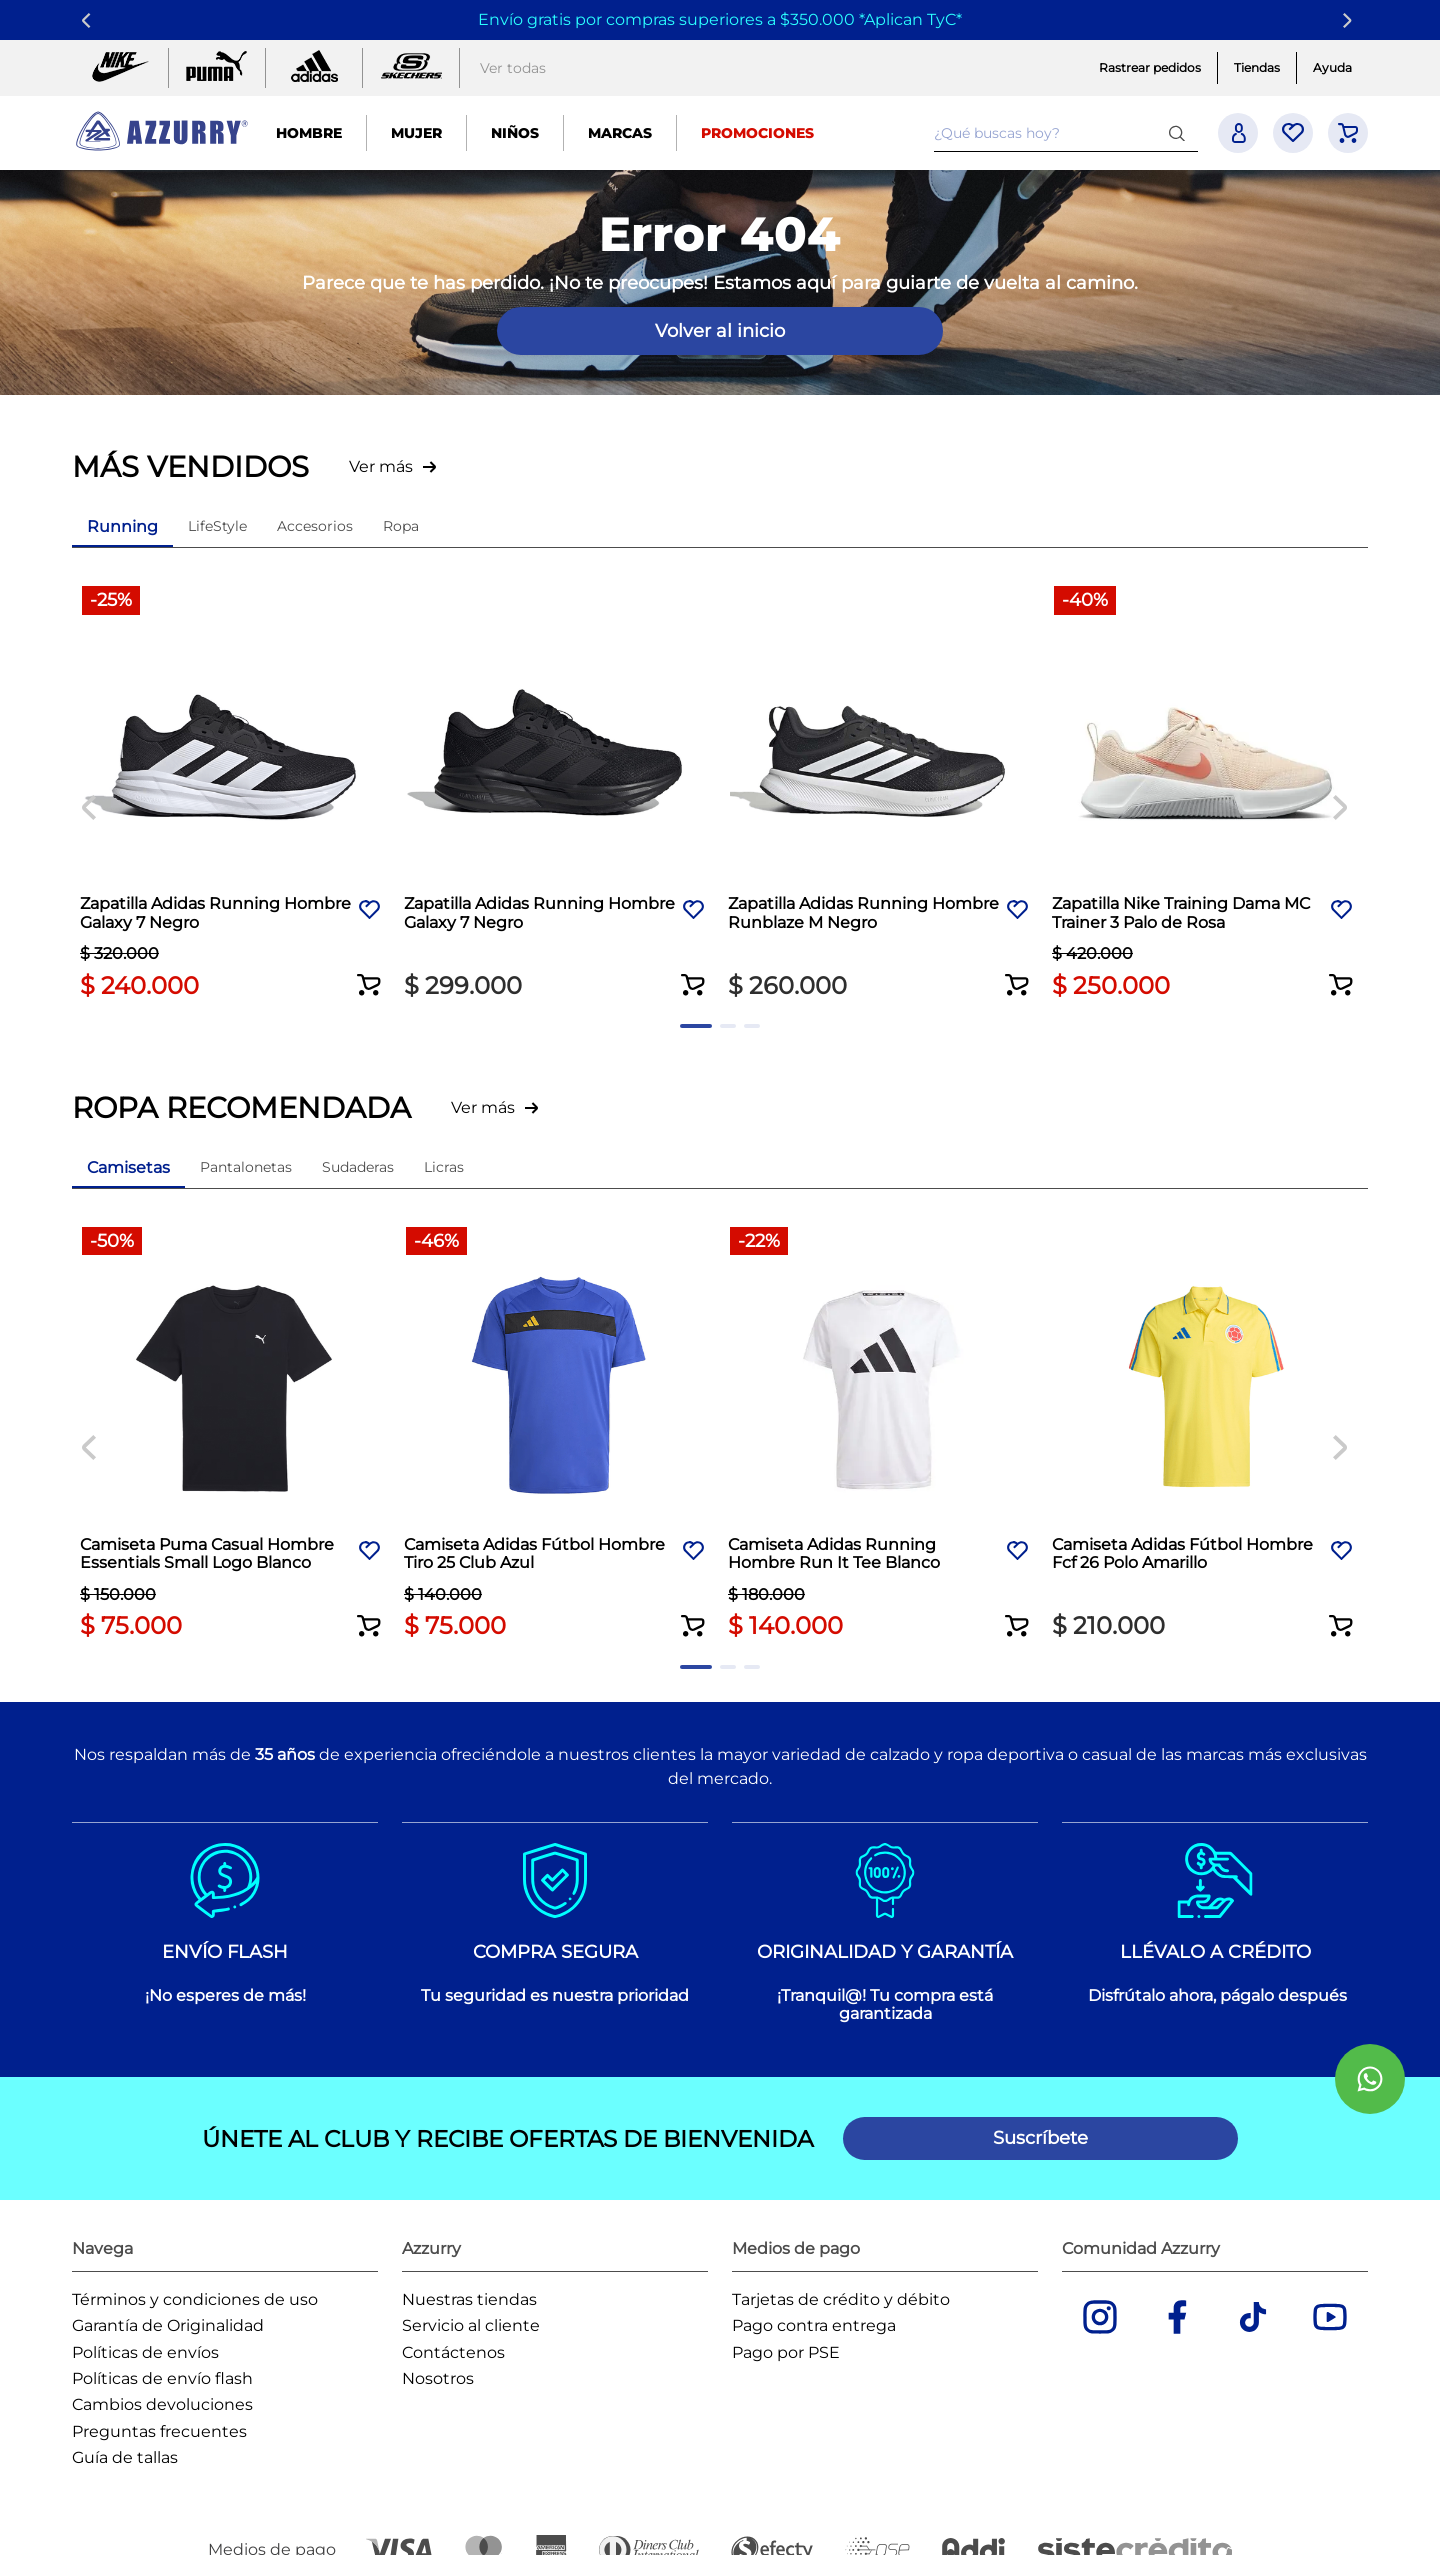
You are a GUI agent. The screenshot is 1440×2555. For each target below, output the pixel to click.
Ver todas (513, 68)
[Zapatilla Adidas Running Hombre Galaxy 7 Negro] (234, 794)
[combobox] (1066, 133)
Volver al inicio (720, 331)
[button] (369, 972)
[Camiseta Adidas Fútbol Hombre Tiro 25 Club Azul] (558, 1435)
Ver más (381, 466)
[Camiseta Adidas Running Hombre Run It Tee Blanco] (882, 1435)
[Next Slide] (1350, 20)
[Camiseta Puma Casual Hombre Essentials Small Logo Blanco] (234, 1435)
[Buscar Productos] (1181, 132)
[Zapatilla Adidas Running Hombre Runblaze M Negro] (882, 794)
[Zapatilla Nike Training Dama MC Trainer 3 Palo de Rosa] (1206, 794)
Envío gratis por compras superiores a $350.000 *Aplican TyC (717, 19)
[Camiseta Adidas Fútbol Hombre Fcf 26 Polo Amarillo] (1206, 1435)
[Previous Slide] (89, 20)
